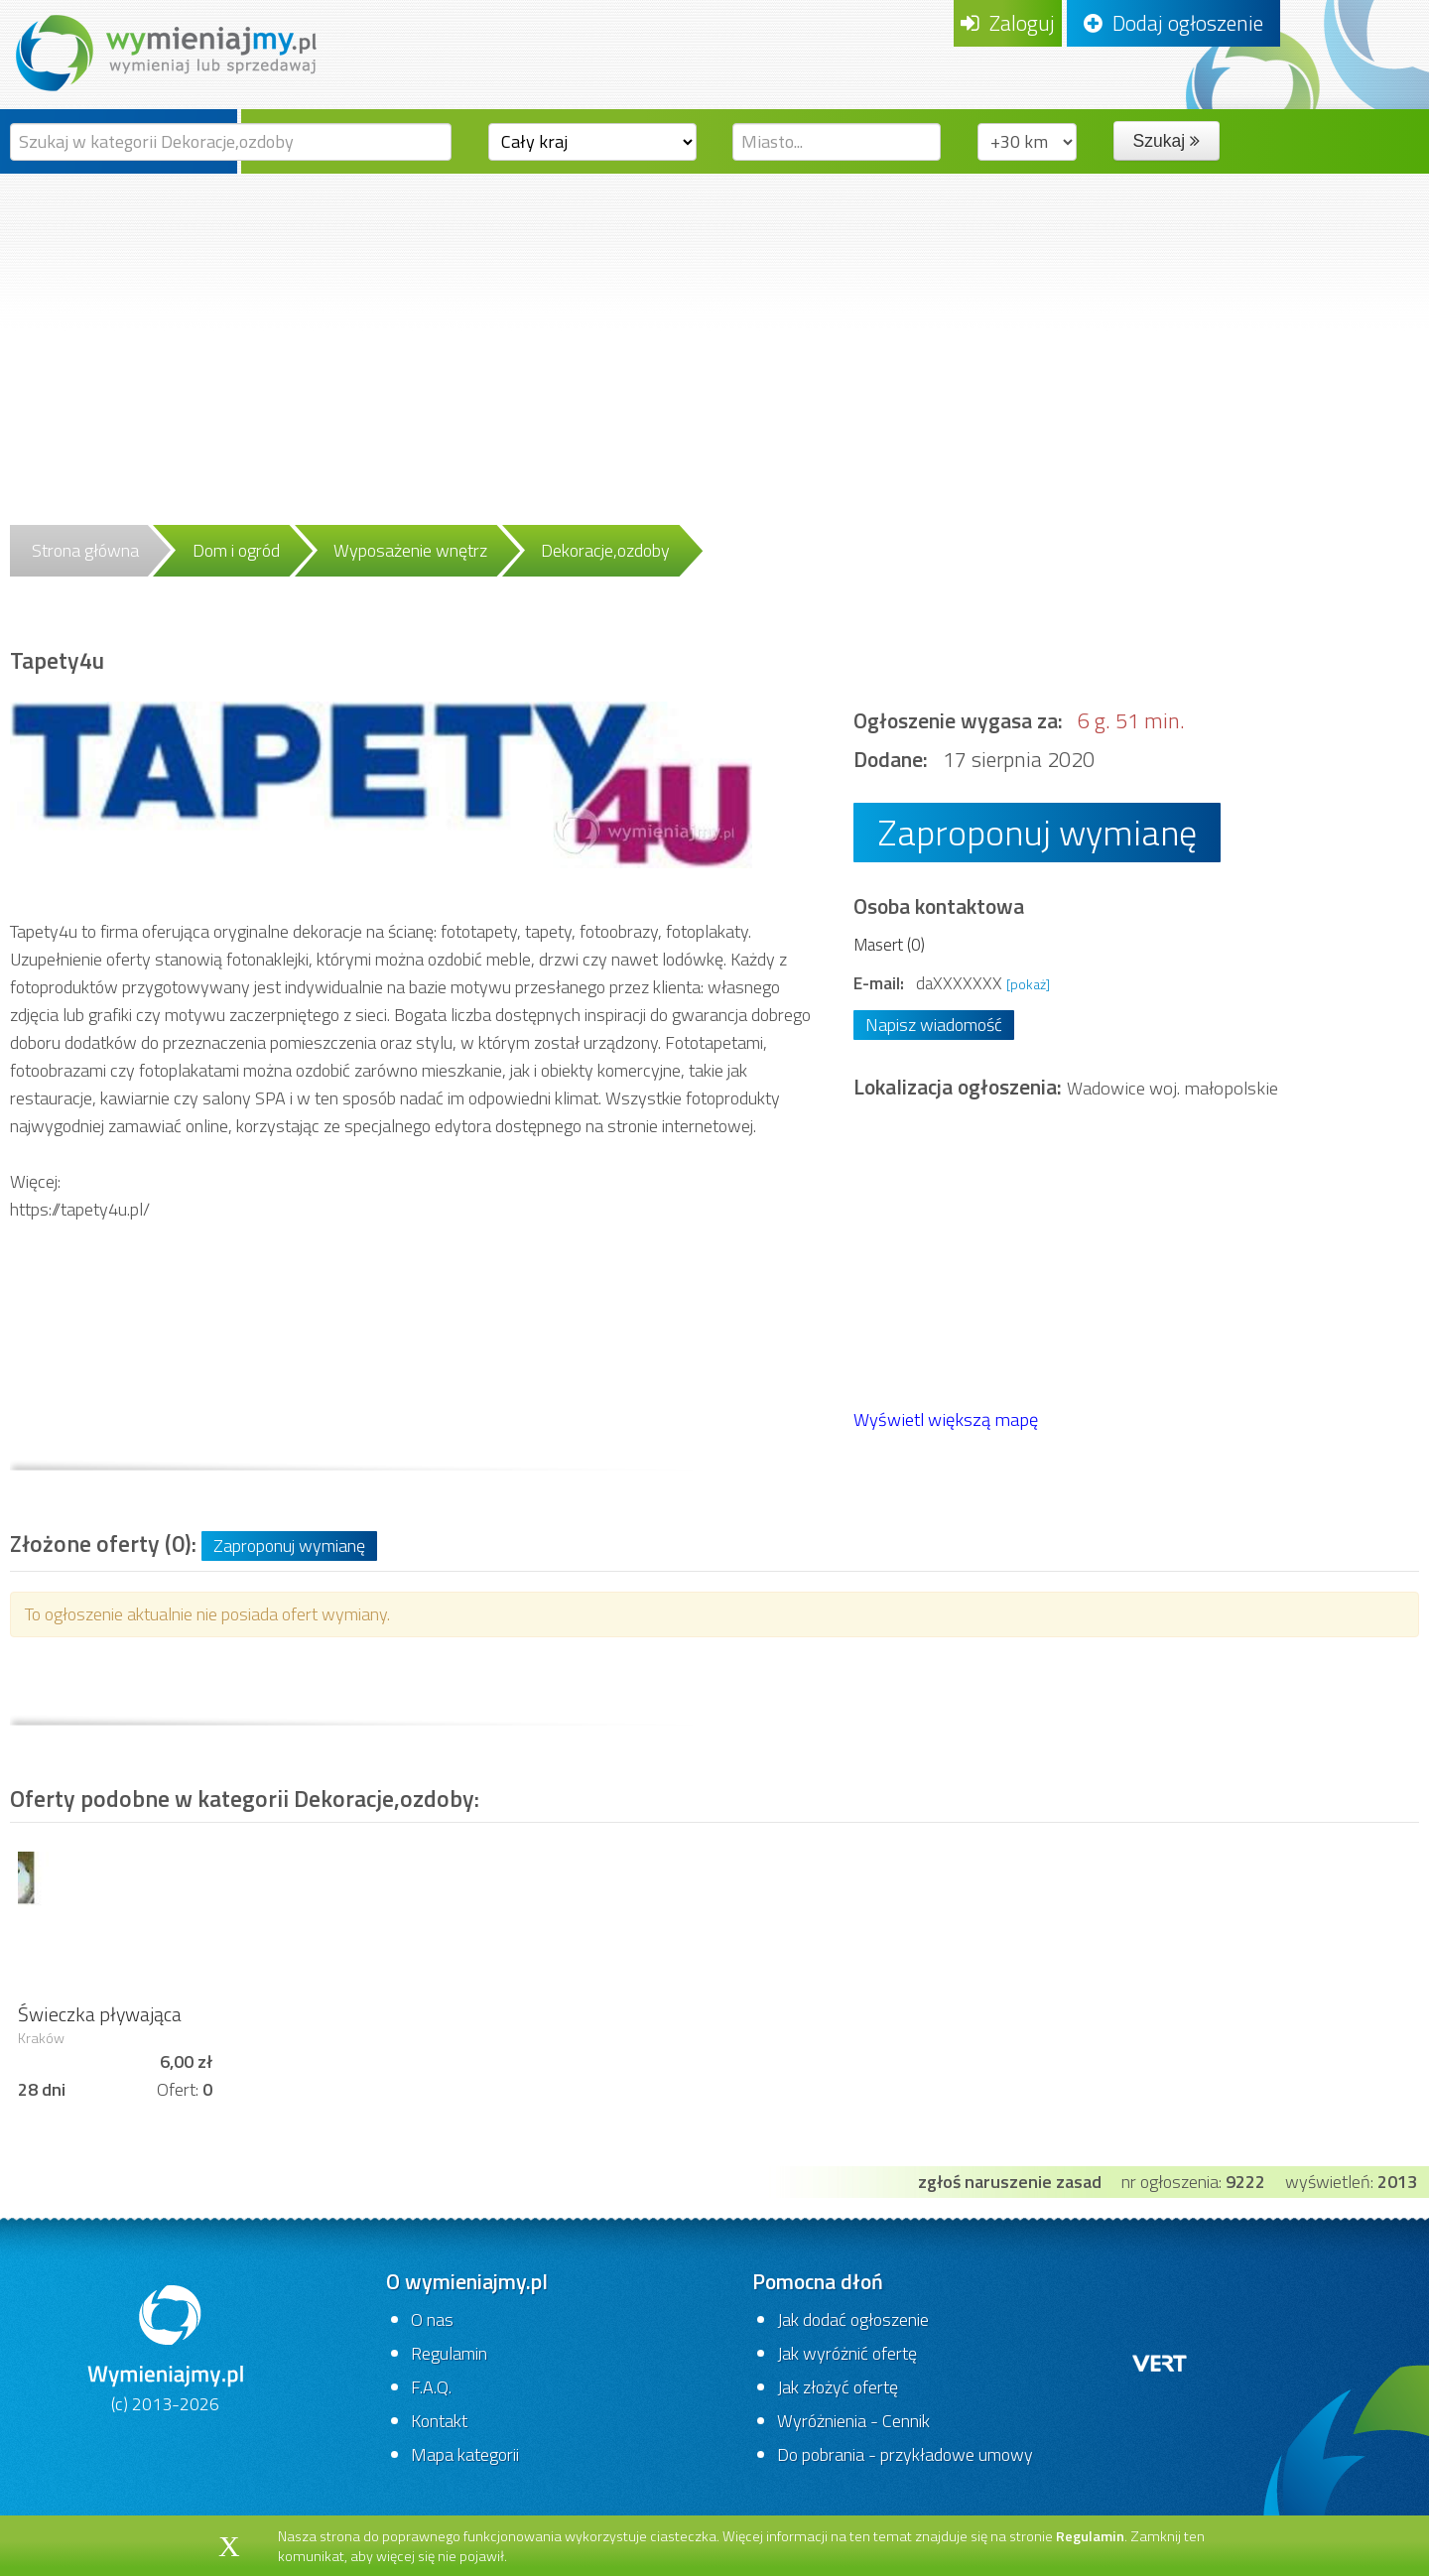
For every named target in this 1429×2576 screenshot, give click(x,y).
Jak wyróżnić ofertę (847, 2353)
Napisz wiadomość (933, 1024)
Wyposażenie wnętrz (410, 550)
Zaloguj (1008, 23)
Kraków (41, 2038)
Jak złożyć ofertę (837, 2387)
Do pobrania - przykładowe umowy (905, 2454)
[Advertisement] (714, 322)
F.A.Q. (431, 2387)
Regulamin (449, 2353)
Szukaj (1166, 141)
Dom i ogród (236, 550)
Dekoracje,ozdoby (605, 550)
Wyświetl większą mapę (945, 1419)
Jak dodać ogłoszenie (853, 2319)
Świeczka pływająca (100, 2014)
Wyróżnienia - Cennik (853, 2420)
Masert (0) (889, 944)
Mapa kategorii (465, 2454)
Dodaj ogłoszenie (1173, 23)
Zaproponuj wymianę (1037, 832)
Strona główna (85, 550)
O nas (432, 2319)
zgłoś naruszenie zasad (1010, 2181)
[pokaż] (1028, 983)
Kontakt (439, 2420)
